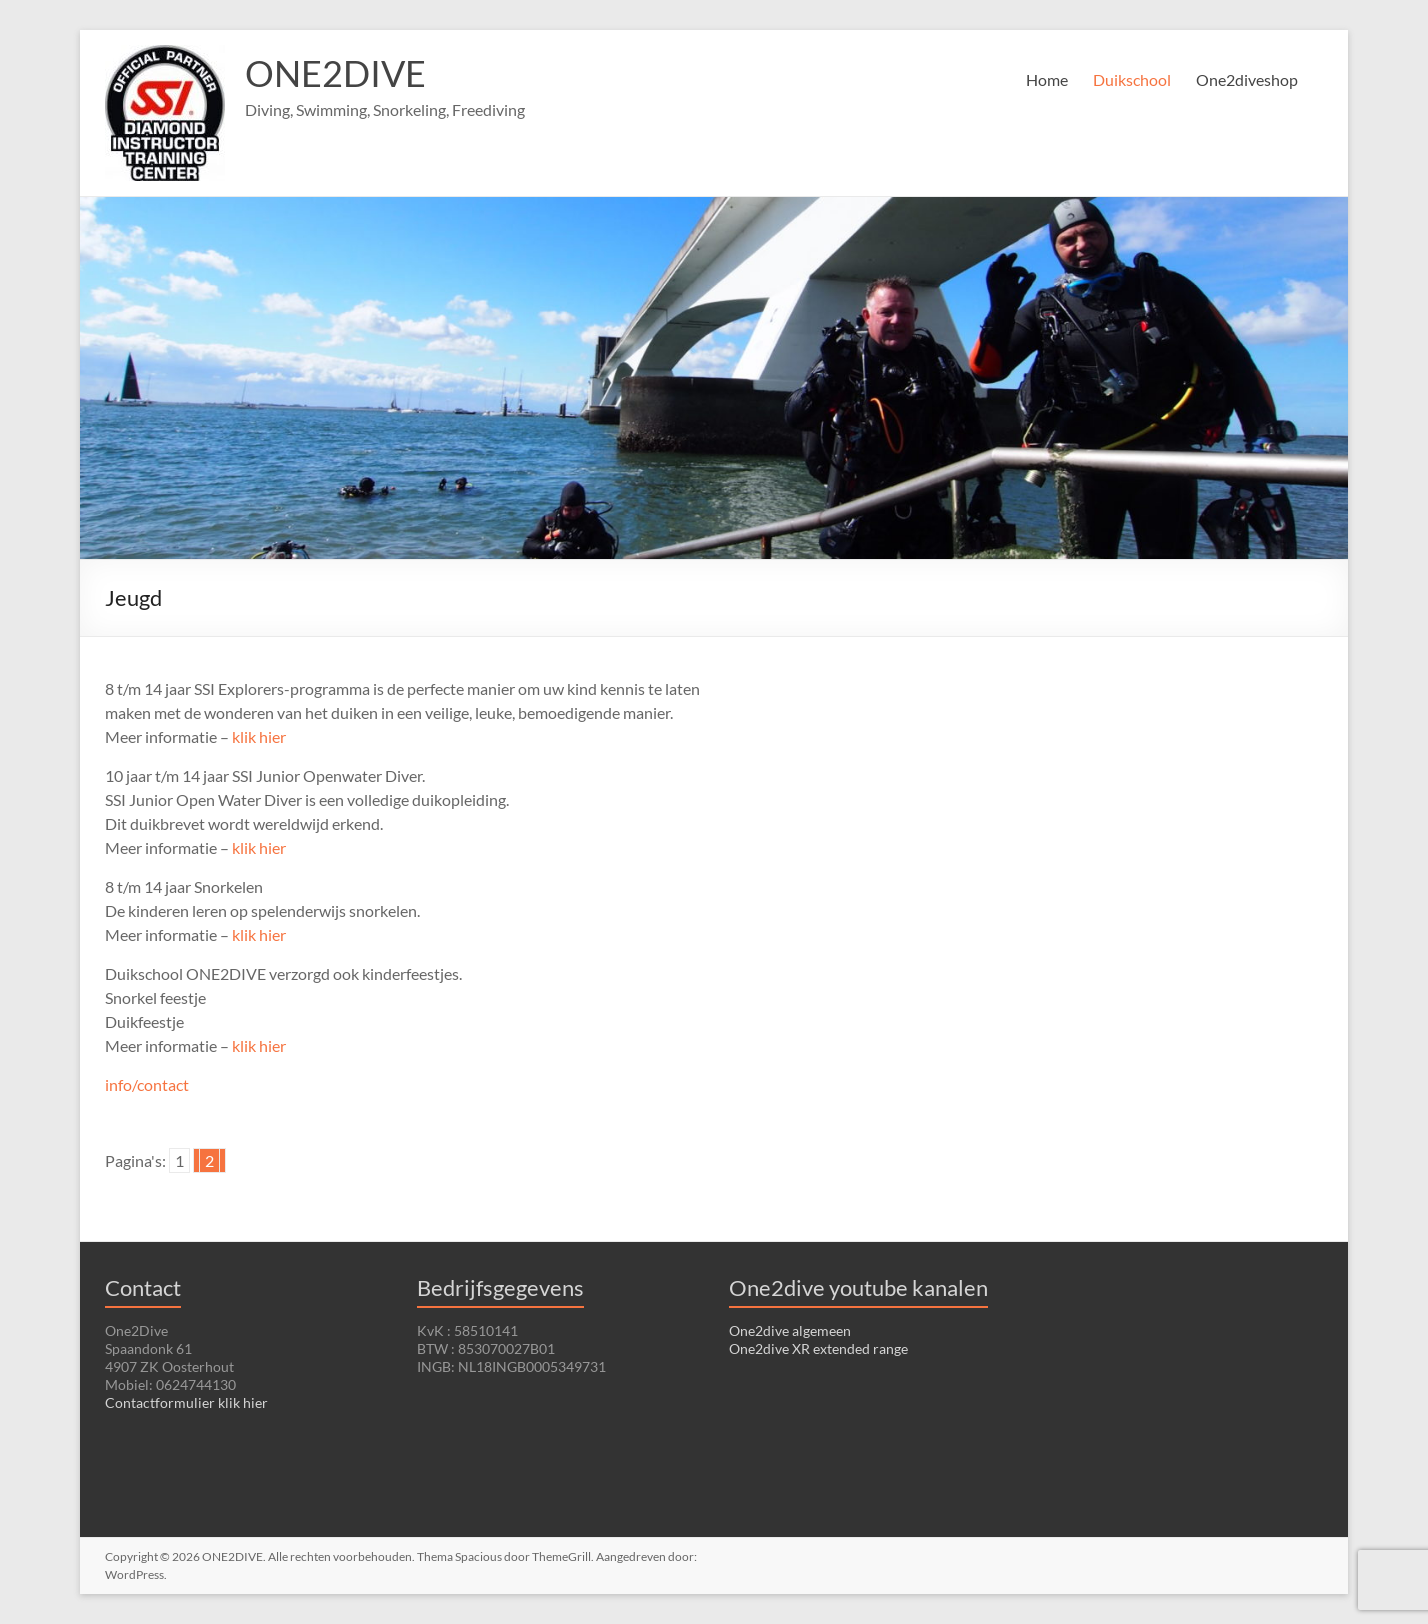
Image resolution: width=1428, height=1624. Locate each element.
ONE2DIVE (335, 73)
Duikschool (1132, 79)
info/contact (147, 1084)
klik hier (259, 736)
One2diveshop (1247, 79)
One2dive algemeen (790, 1330)
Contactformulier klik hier (186, 1402)
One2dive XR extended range (818, 1348)
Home (1047, 79)
